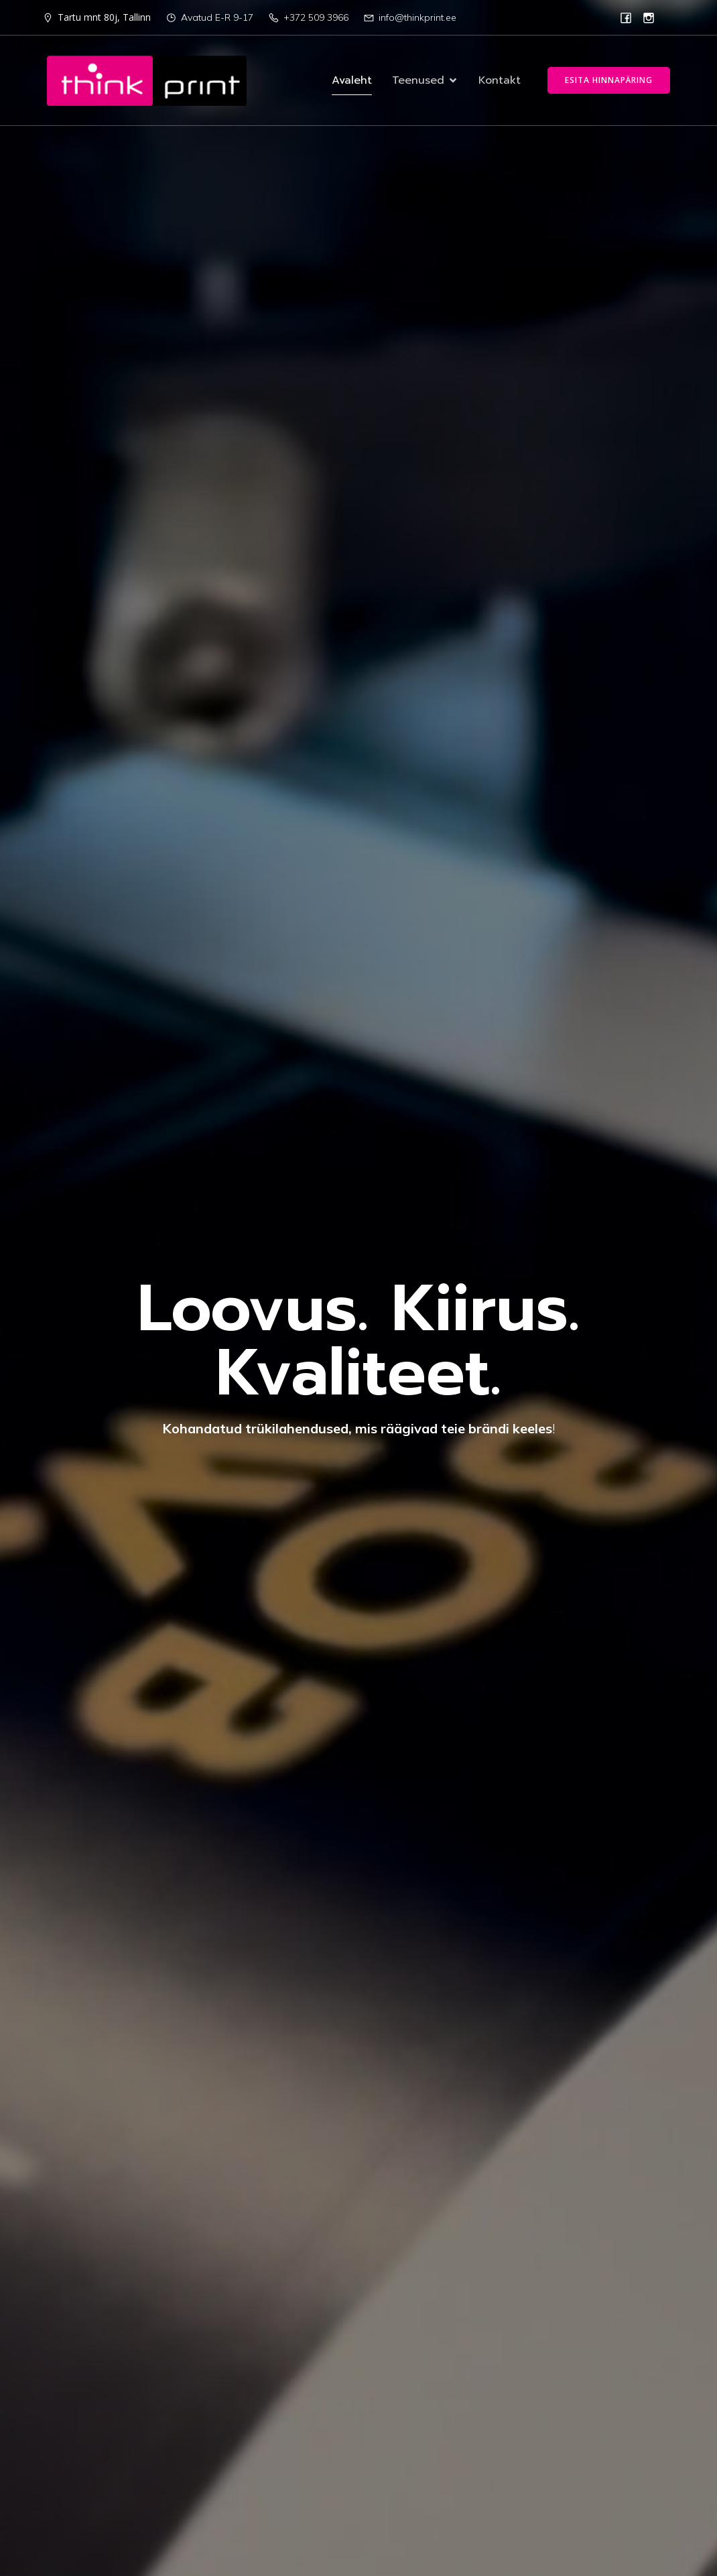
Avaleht (352, 81)
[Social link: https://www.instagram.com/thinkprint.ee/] (648, 17)
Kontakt (499, 81)
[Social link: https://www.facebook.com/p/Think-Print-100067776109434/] (625, 17)
